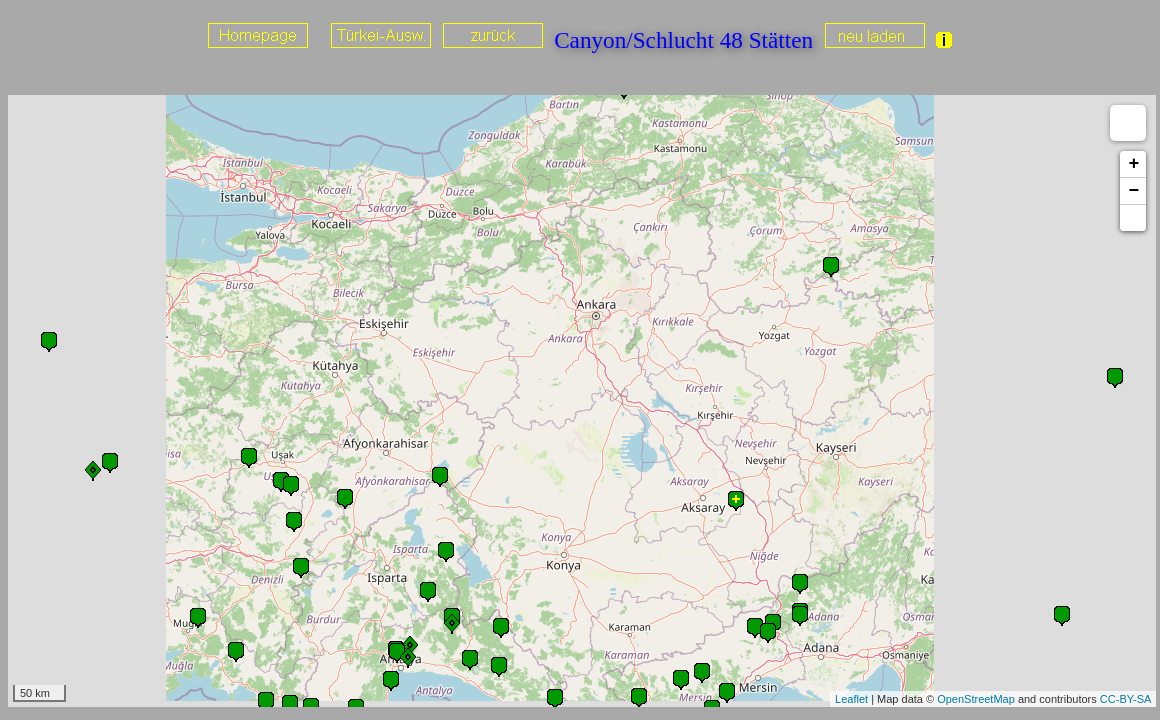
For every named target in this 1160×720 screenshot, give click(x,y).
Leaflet (851, 699)
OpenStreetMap (976, 699)
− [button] (1133, 191)
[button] (1133, 218)
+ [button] (1133, 164)
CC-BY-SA (1126, 699)
